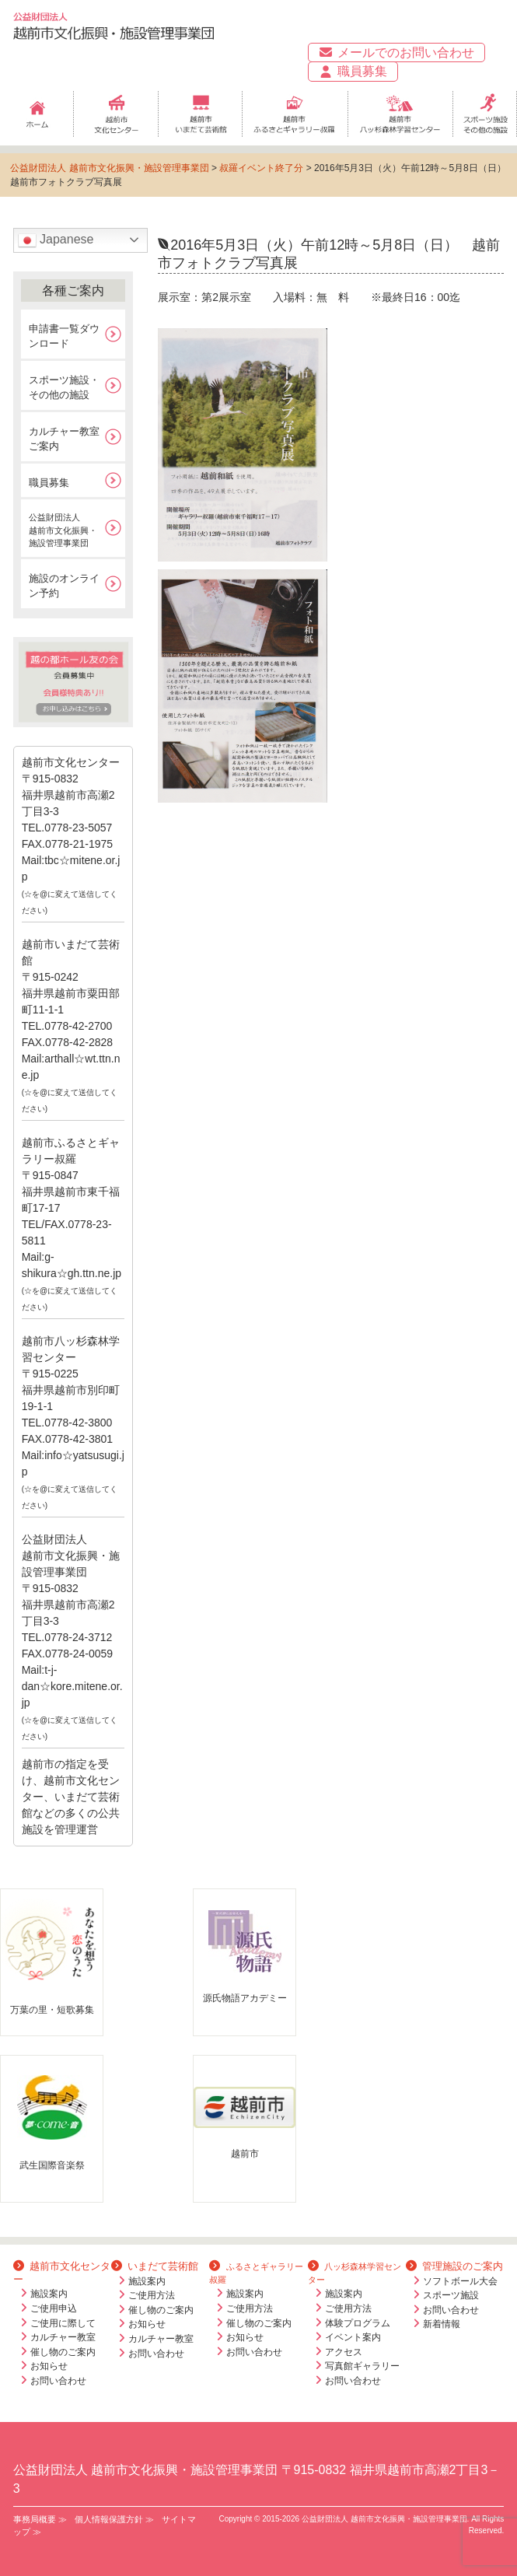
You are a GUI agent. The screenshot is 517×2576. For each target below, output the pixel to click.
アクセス (343, 2352)
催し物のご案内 (63, 2352)
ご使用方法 (151, 2295)
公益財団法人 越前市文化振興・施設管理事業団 (109, 168)
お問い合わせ (58, 2380)
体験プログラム (357, 2323)
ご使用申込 (53, 2308)
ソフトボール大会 (460, 2281)
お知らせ (49, 2366)
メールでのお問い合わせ (395, 52)
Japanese (56, 240)
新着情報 (441, 2324)
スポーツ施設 (451, 2295)
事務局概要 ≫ (40, 2519)
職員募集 (352, 72)
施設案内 (49, 2293)
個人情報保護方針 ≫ (114, 2519)
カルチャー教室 (63, 2337)
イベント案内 (353, 2337)
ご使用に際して (63, 2323)
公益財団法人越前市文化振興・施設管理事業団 (63, 530)
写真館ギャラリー (362, 2366)
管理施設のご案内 (454, 2266)
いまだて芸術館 (154, 2266)
